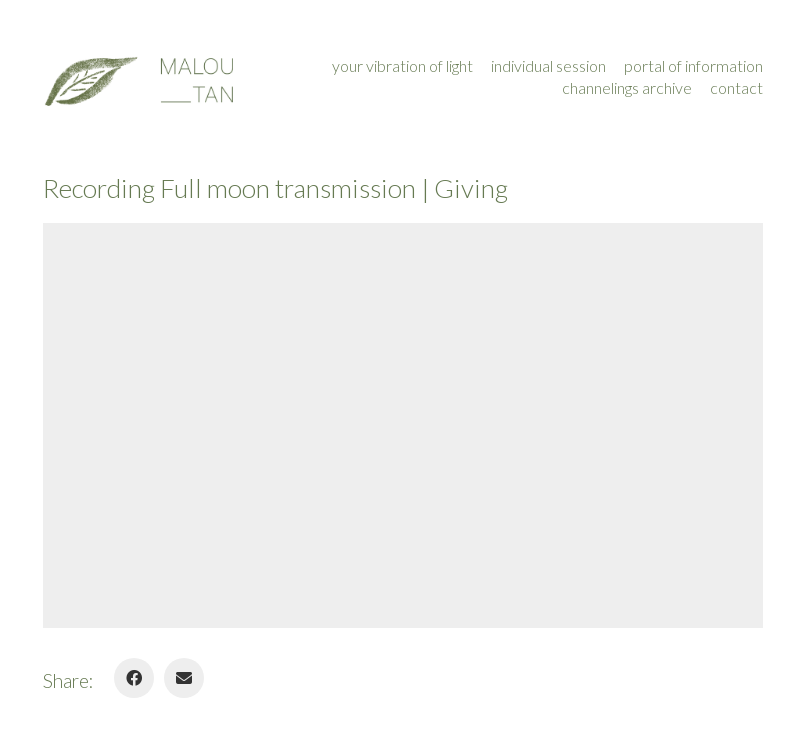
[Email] (184, 678)
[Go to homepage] (138, 77)
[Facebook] (134, 678)
